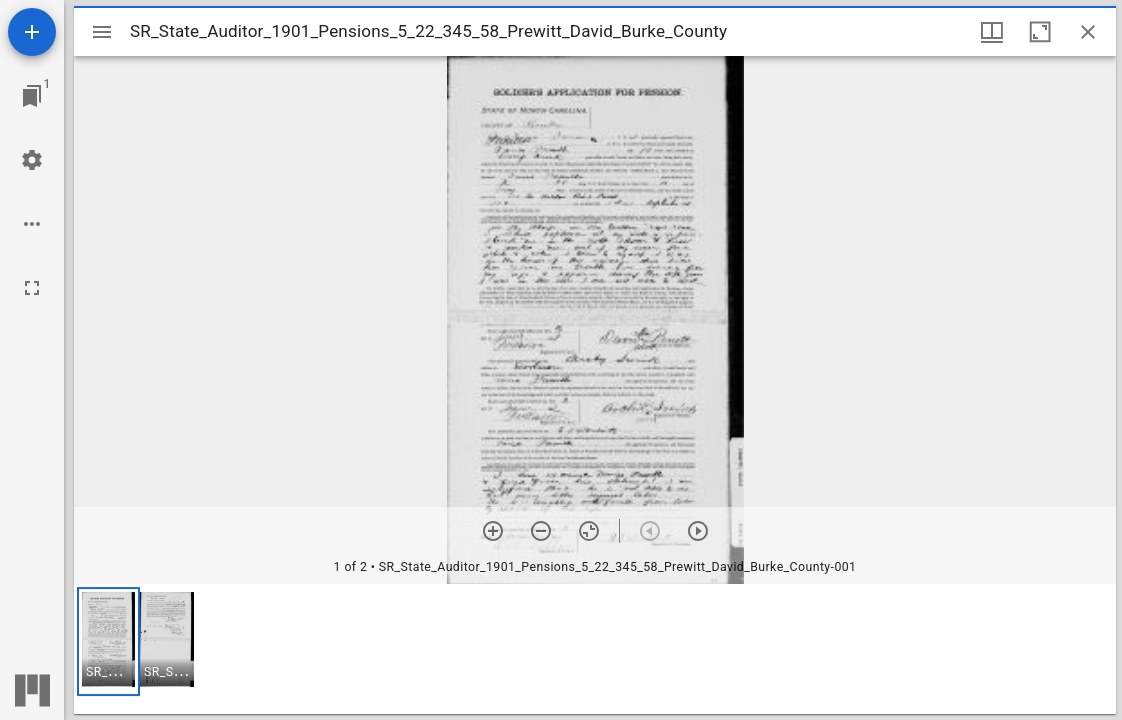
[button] (108, 641)
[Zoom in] (493, 531)
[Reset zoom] (589, 531)
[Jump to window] (32, 96)
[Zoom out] (541, 531)
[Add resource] (32, 32)
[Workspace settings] (32, 160)
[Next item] (698, 531)
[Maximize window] (1040, 32)
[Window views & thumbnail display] (992, 32)
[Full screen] (32, 288)
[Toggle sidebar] (102, 32)
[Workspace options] (32, 224)
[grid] (595, 649)
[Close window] (1088, 32)
